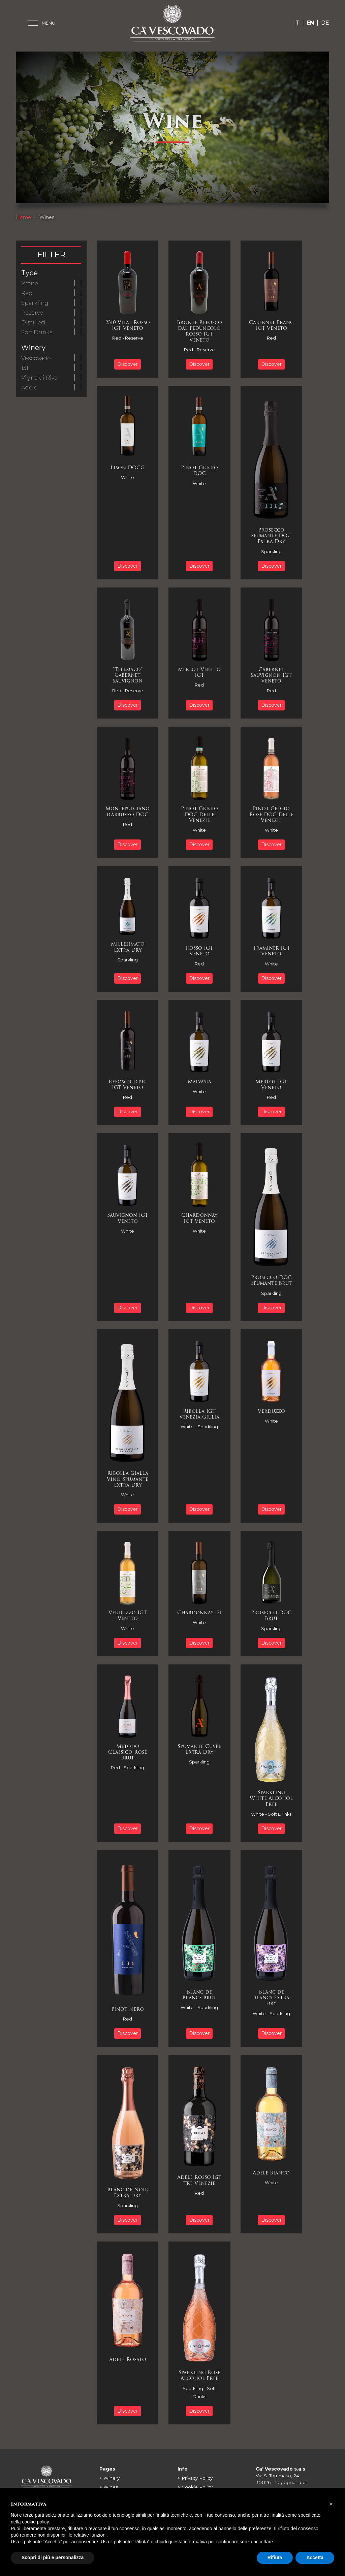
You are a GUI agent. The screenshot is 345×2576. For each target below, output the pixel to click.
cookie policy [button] (35, 2537)
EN (310, 23)
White (29, 283)
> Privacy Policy (195, 2478)
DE (325, 23)
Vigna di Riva (39, 378)
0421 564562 (278, 2496)
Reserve (32, 313)
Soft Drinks (36, 332)
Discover (129, 364)
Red (27, 293)
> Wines (108, 2487)
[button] (330, 2519)
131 (24, 368)
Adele (29, 387)
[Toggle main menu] (41, 23)
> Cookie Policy (195, 2487)
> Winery (109, 2478)
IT (297, 23)
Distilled (33, 322)
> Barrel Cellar (115, 2496)
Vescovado (36, 358)
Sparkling (35, 303)
